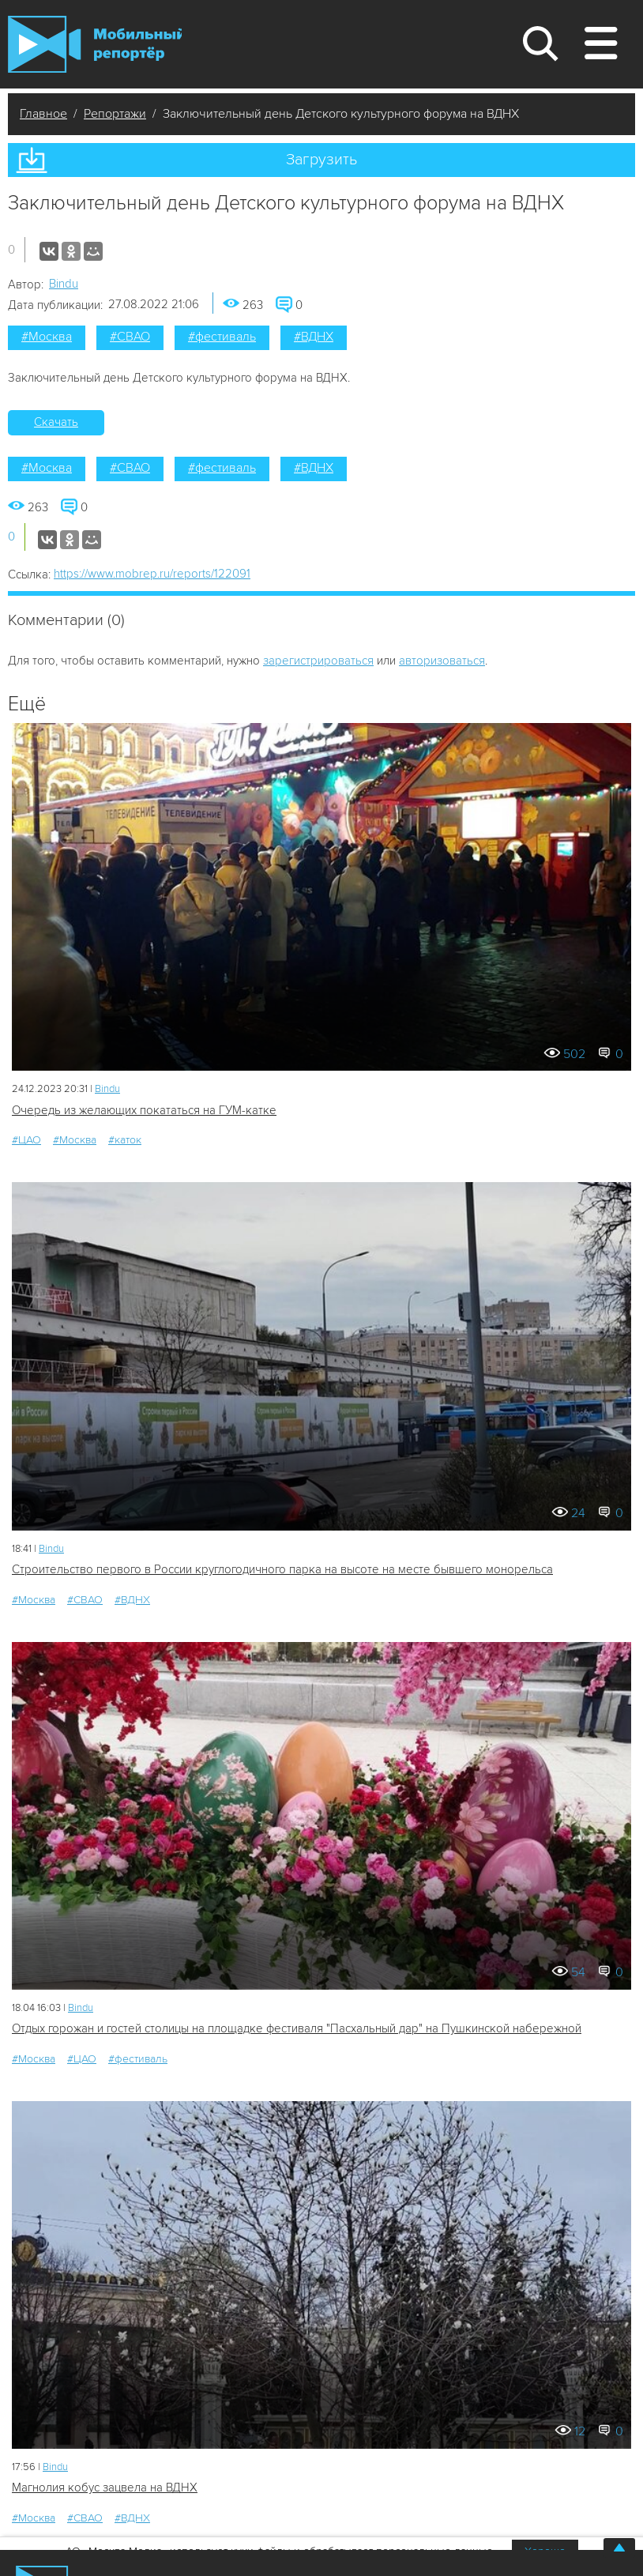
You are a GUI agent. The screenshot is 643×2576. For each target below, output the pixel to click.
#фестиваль (222, 337)
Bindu (63, 284)
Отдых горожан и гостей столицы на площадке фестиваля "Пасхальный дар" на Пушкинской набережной (296, 2028)
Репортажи (115, 114)
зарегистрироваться (318, 660)
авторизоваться (442, 660)
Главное (43, 114)
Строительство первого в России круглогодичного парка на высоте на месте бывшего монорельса (282, 1569)
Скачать (56, 422)
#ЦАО (26, 1140)
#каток (124, 1140)
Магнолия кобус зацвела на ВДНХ (104, 2487)
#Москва (46, 337)
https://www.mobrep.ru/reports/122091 (152, 574)
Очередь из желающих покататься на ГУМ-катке (144, 1110)
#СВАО (130, 337)
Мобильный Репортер (95, 44)
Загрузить (321, 159)
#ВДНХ (313, 337)
